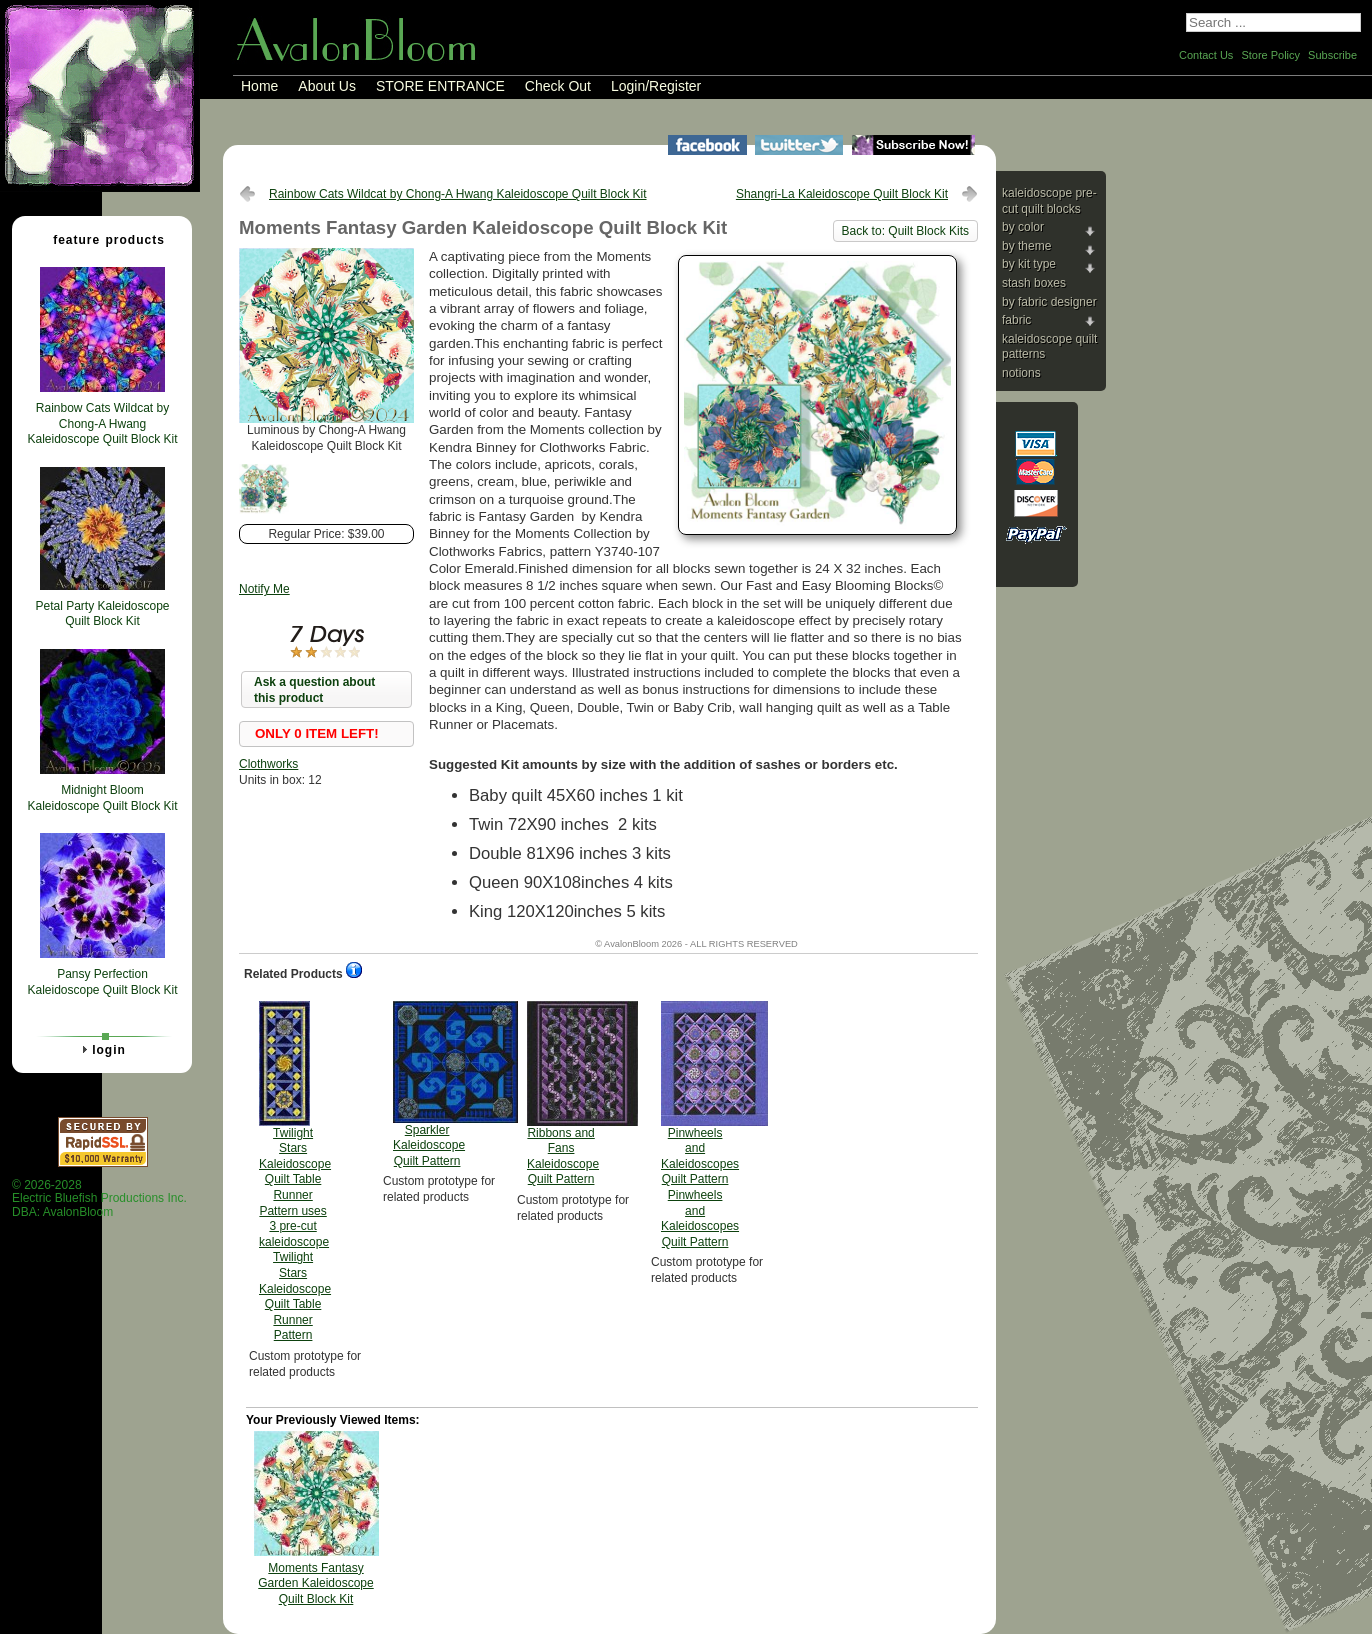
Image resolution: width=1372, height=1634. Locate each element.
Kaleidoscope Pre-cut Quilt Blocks (1049, 201)
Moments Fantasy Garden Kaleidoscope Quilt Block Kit (315, 1583)
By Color (1023, 227)
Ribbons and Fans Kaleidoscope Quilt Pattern (563, 1094)
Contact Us (1206, 55)
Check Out (558, 86)
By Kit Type (1029, 264)
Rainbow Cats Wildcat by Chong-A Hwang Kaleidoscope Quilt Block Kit (458, 194)
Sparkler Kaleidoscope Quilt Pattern (429, 1084)
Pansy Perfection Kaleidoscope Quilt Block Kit (102, 982)
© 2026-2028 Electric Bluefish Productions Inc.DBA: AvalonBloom (99, 1198)
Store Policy (1270, 55)
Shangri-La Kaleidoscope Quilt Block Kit (842, 194)
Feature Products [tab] (101, 239)
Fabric (1016, 320)
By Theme (1026, 246)
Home (259, 86)
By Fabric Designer (1049, 302)
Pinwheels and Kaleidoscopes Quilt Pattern (700, 1125)
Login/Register (656, 86)
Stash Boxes (1034, 283)
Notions (1021, 373)
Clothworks (268, 764)
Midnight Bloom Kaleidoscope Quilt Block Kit (102, 798)
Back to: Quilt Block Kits (905, 231)
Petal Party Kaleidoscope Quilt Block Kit (102, 614)
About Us (327, 86)
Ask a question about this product (314, 690)
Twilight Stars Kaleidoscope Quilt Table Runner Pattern (295, 1172)
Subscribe (1332, 55)
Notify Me (264, 589)
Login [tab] (101, 1049)
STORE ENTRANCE (440, 86)
